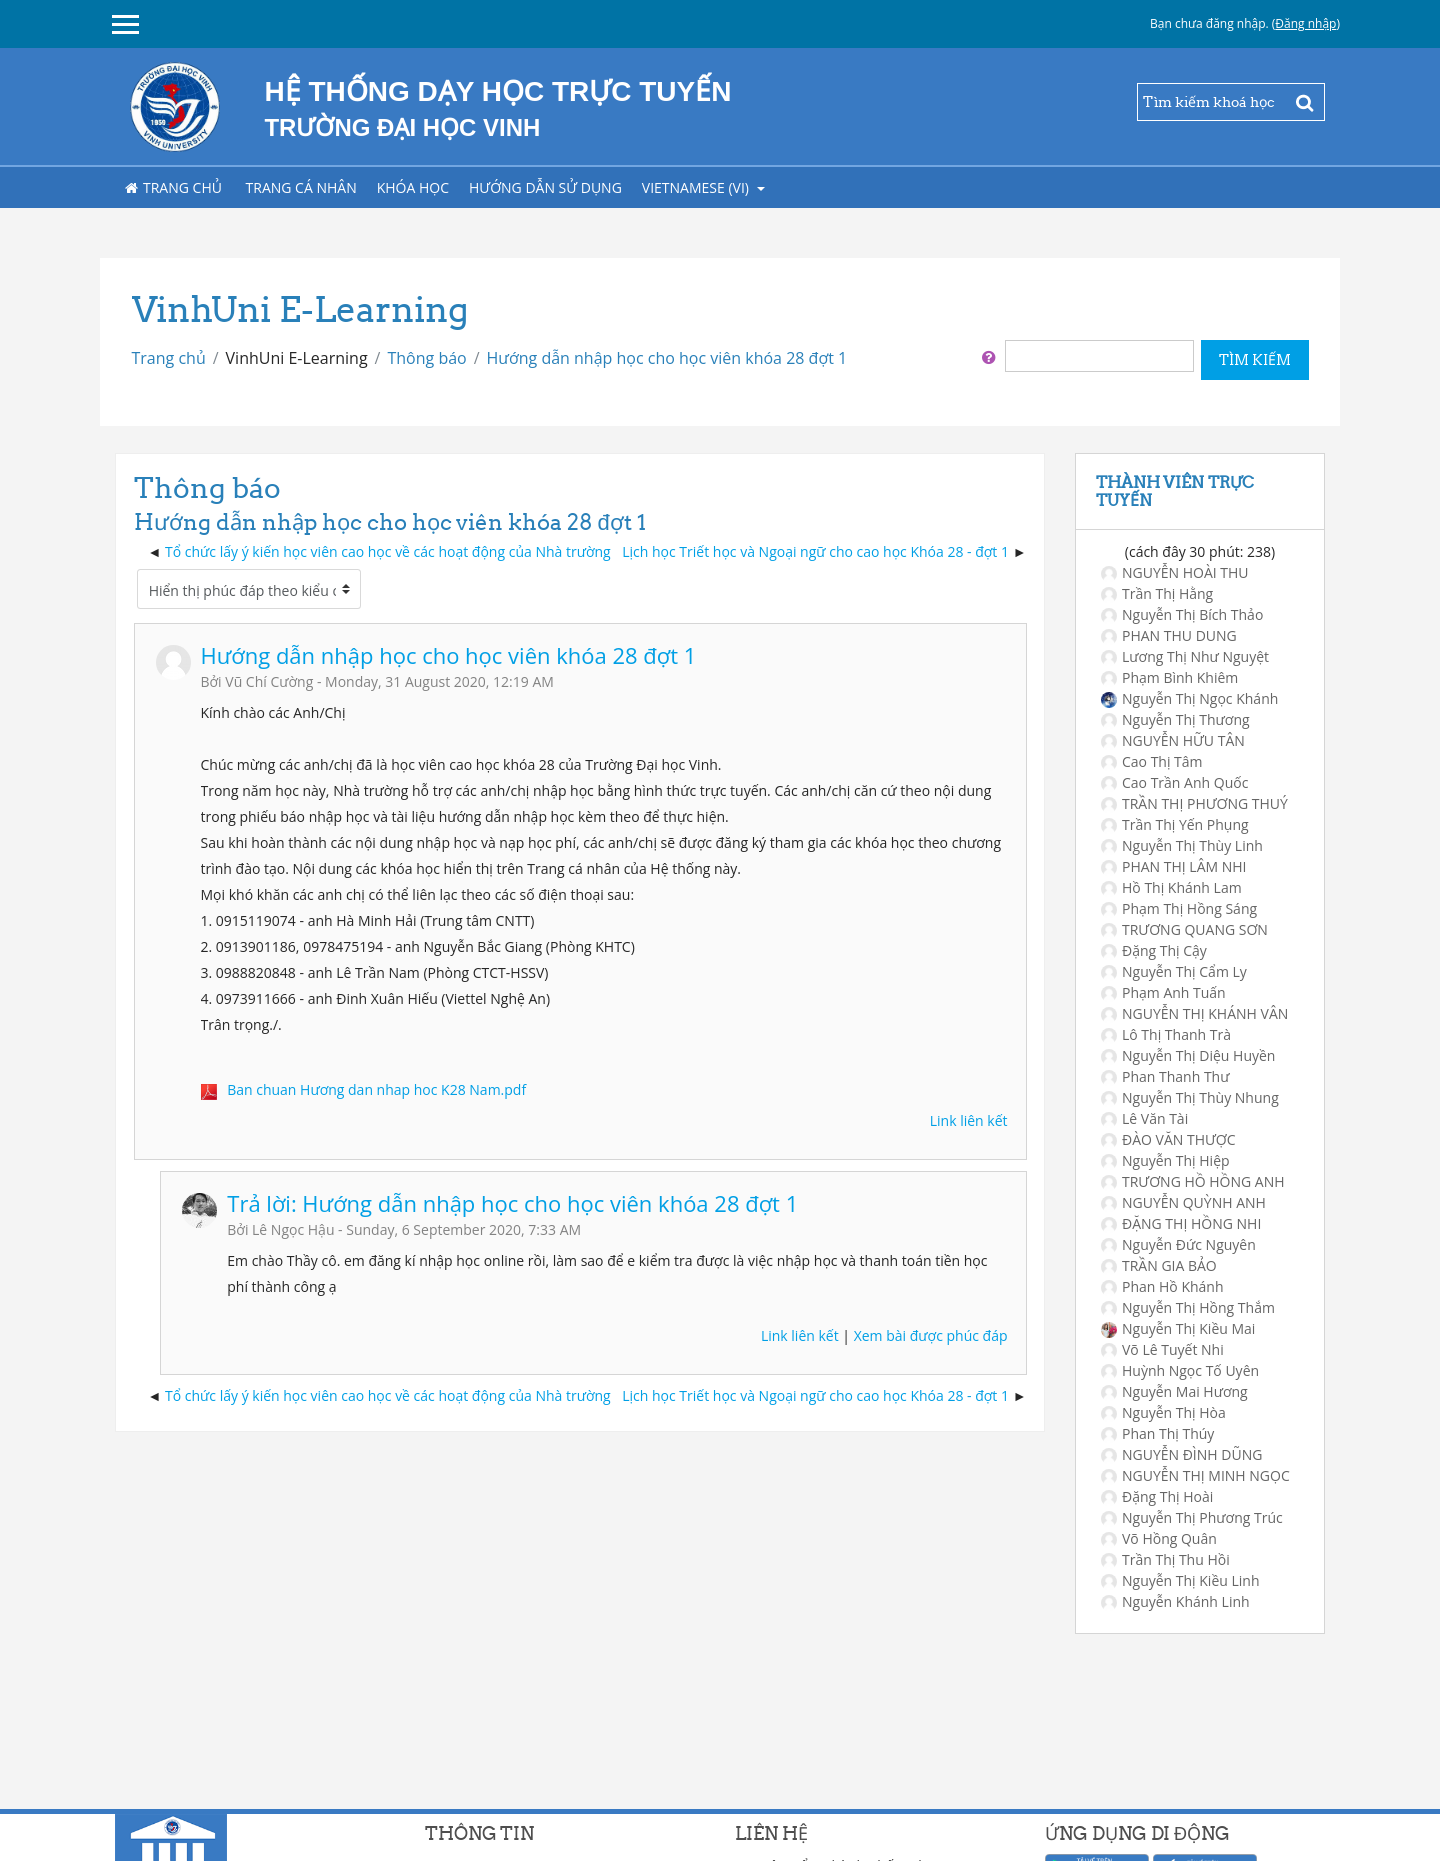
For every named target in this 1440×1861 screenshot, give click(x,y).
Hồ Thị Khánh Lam (1171, 887)
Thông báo (426, 358)
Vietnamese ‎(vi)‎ (697, 187)
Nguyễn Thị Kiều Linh (1180, 1580)
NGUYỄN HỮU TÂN (1173, 740)
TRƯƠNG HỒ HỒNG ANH (1193, 1181)
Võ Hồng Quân (1159, 1538)
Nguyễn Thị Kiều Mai (1178, 1328)
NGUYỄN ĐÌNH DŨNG (1181, 1454)
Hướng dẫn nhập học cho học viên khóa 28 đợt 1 (667, 358)
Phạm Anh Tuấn (1163, 992)
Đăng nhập (1305, 23)
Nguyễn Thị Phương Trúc (1192, 1517)
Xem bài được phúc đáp (931, 1335)
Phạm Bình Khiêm (1169, 677)
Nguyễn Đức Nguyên (1178, 1244)
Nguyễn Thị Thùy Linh (1182, 845)
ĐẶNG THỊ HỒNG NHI (1181, 1223)
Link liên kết (969, 1120)
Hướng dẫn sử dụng (545, 187)
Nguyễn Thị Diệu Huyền (1188, 1055)
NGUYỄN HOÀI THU (1175, 572)
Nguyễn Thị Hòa (1163, 1412)
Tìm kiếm (1255, 360)
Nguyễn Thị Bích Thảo (1182, 614)
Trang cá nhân (301, 187)
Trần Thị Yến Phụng (1175, 824)
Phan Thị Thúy (1157, 1433)
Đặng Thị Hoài (1157, 1496)
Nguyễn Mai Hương (1174, 1391)
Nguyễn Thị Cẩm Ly (1174, 971)
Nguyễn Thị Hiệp (1165, 1160)
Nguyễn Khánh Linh (1175, 1601)
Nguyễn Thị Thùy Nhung (1190, 1097)
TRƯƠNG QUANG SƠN (1184, 929)
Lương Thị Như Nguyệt (1185, 656)
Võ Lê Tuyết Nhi (1162, 1349)
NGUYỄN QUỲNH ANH (1183, 1202)
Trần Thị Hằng (1157, 593)
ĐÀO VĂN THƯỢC (1168, 1139)
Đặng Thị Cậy (1154, 950)
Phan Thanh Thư (1165, 1076)
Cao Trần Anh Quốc (1174, 782)
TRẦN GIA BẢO (1159, 1265)
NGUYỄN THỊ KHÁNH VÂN (1194, 1013)
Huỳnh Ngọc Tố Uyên (1180, 1370)
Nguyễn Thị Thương (1175, 719)
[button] (989, 356)
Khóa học (413, 187)
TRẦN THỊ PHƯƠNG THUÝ (1194, 803)
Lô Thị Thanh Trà (1166, 1034)
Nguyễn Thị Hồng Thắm (1188, 1307)
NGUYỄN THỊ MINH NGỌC (1195, 1475)
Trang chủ (173, 187)
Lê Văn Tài (1144, 1118)
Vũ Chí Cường (269, 681)
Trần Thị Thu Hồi (1165, 1559)
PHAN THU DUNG (1169, 635)
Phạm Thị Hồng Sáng (1179, 908)
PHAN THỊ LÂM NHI (1174, 866)
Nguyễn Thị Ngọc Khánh (1189, 698)
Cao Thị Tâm (1152, 761)
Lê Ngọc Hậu (293, 1229)
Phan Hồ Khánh (1162, 1286)
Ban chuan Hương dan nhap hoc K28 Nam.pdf (376, 1089)
